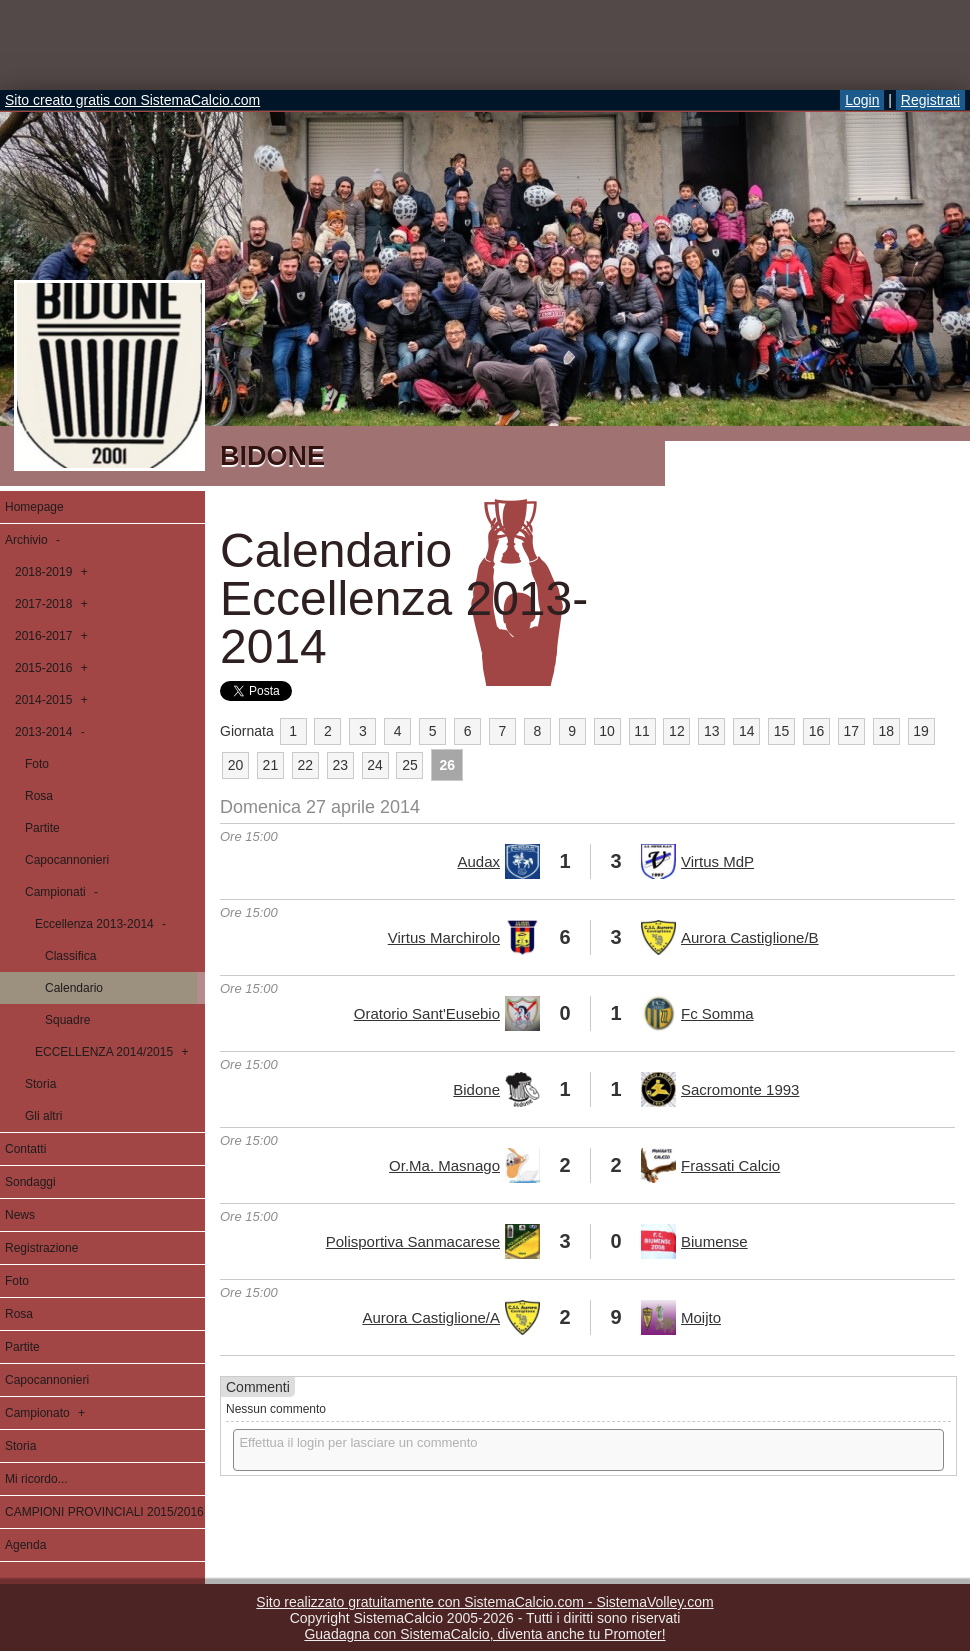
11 (642, 731)
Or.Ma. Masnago (444, 1165)
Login (862, 100)
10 (607, 731)
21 (271, 765)
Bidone (476, 1089)
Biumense (714, 1241)
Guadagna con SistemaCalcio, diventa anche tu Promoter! (484, 1634)
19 (921, 731)
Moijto (701, 1317)
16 (817, 731)
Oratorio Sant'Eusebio (427, 1013)
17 (852, 731)
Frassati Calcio (730, 1165)
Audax (478, 861)
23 (340, 765)
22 (305, 765)
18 (886, 731)
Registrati (930, 100)
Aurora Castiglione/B (750, 937)
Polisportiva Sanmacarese (413, 1241)
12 (677, 731)
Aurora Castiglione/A (431, 1317)
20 (236, 765)
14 (747, 731)
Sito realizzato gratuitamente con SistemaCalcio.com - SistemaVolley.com (484, 1602)
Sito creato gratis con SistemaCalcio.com (132, 100)
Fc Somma (717, 1013)
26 (448, 765)
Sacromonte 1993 (740, 1089)
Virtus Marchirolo (444, 937)
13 (712, 731)
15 (782, 731)
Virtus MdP (717, 861)
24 (375, 765)
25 (410, 765)
